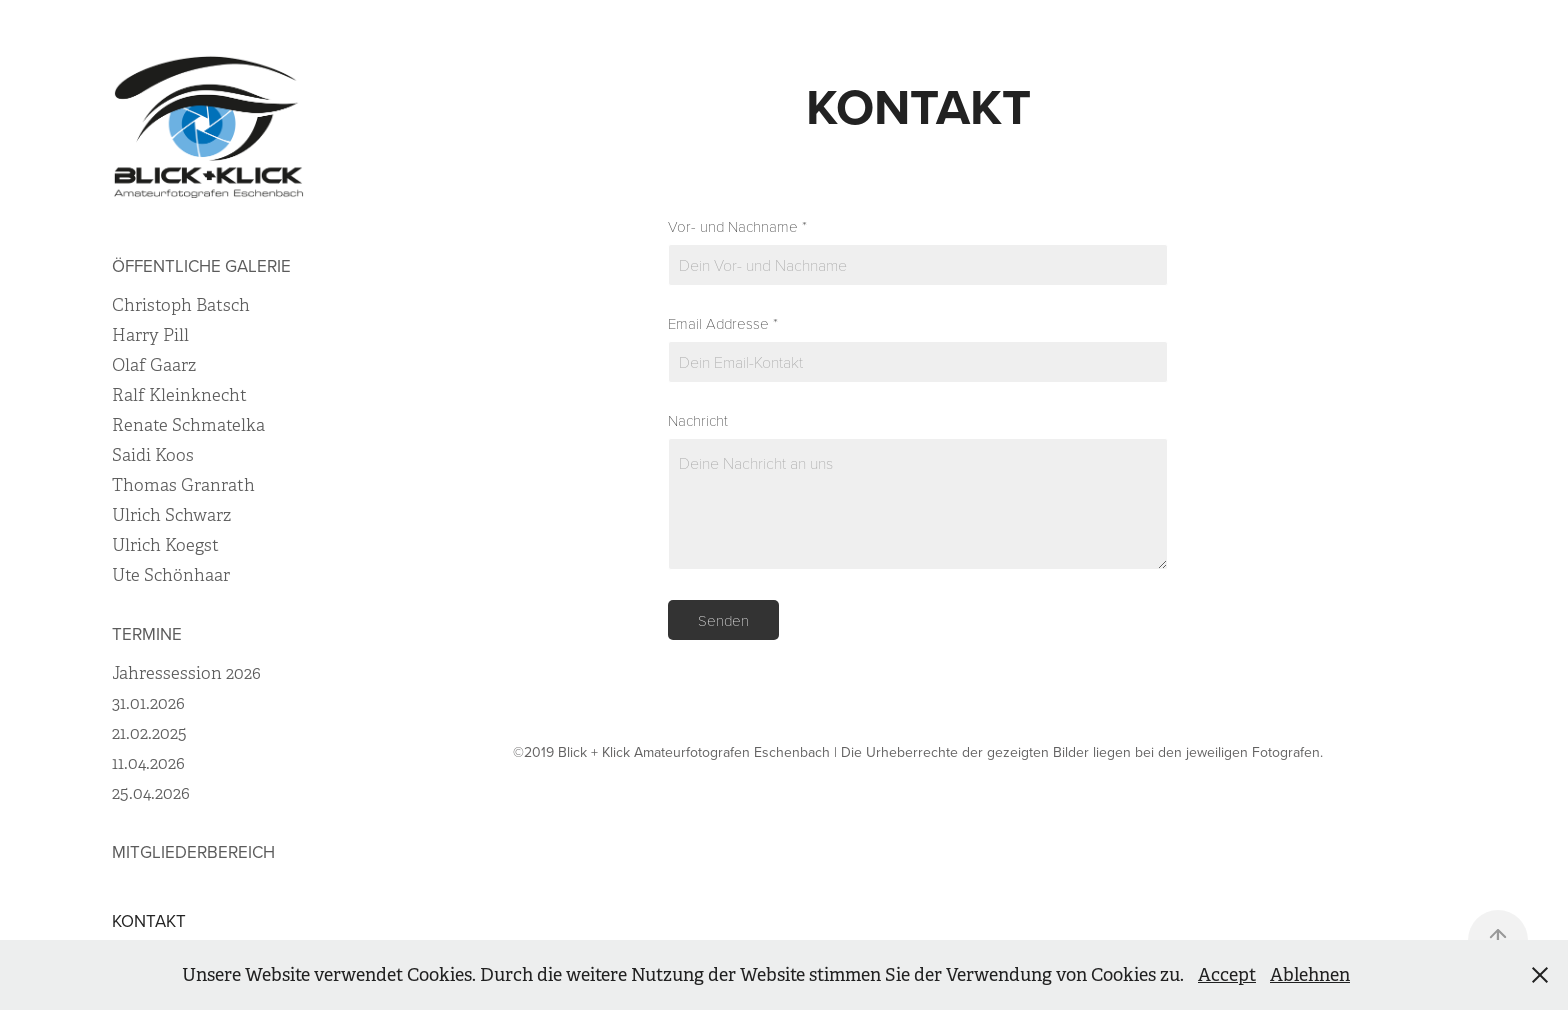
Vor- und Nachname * (737, 226)
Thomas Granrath (183, 485)
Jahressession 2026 (186, 673)
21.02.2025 (149, 733)
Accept (1227, 975)
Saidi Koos (153, 455)
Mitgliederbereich (193, 852)
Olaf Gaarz (154, 365)
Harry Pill (150, 335)
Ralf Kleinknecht (179, 395)
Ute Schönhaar (171, 575)
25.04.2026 (151, 793)
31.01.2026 (148, 703)
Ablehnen (1310, 975)
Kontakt (149, 921)
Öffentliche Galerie (201, 266)
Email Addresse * (723, 323)
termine (147, 634)
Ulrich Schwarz (171, 515)
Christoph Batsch (181, 305)
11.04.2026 (148, 763)
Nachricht (698, 420)
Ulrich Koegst (165, 545)
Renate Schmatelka (188, 425)
